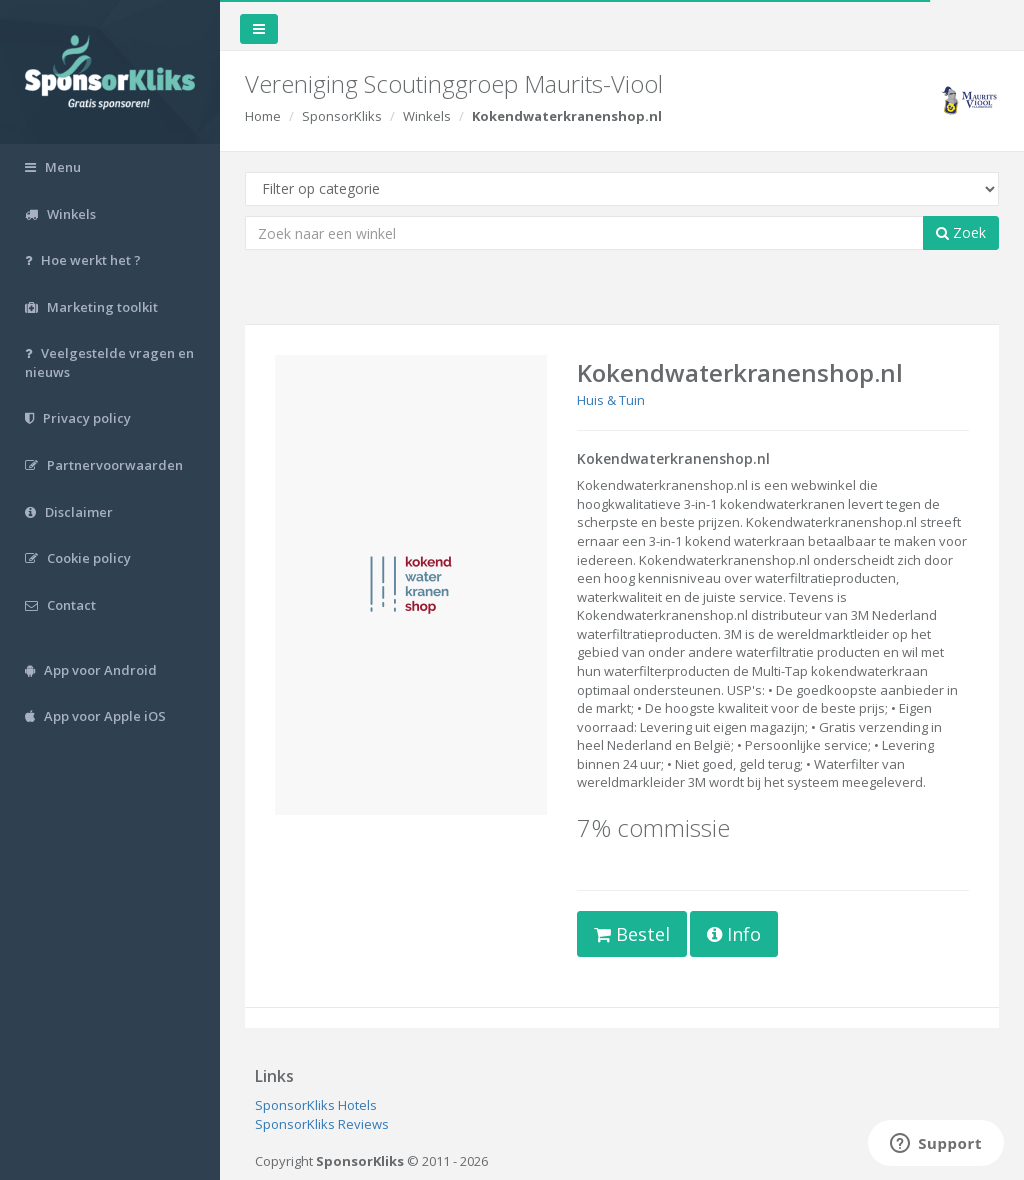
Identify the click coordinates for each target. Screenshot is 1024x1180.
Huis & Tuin (611, 400)
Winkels (427, 116)
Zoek (961, 232)
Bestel (632, 934)
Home (263, 116)
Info (734, 934)
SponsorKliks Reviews (322, 1124)
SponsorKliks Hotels (316, 1105)
